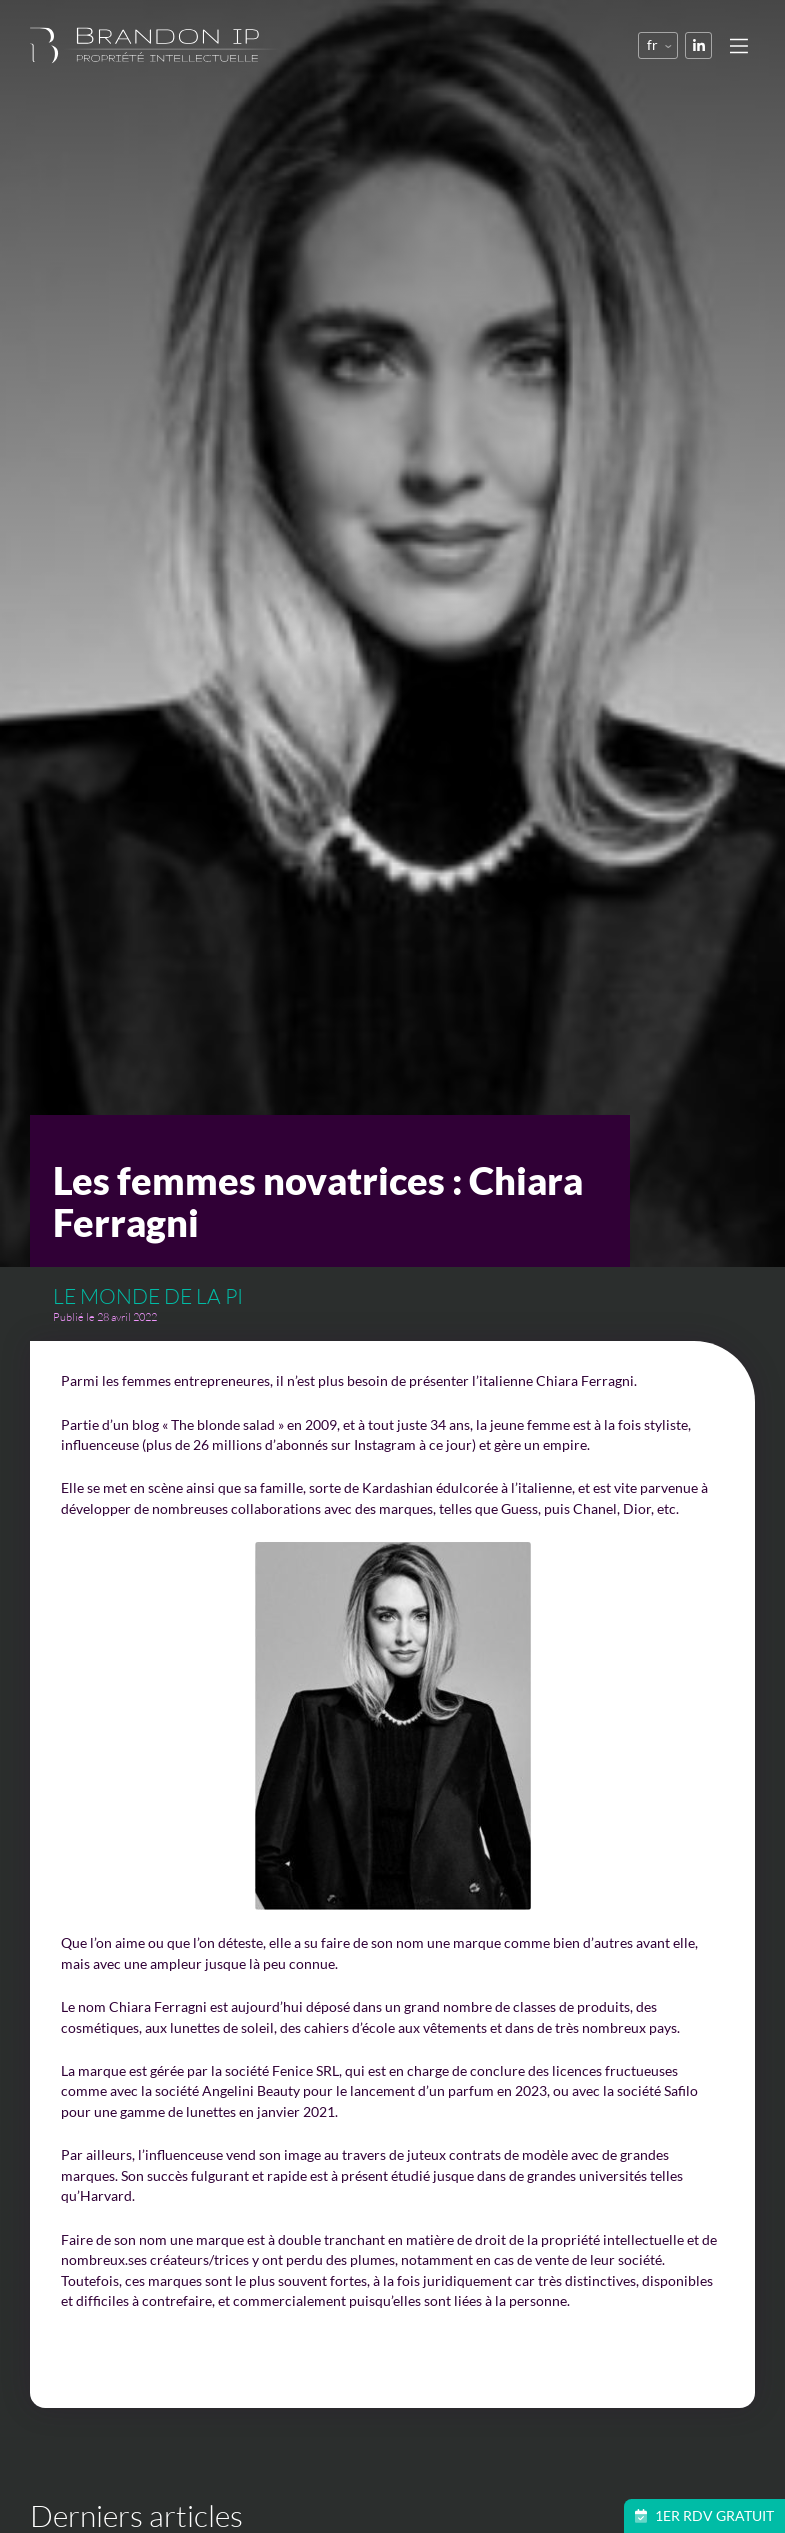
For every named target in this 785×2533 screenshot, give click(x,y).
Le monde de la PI (148, 1296)
